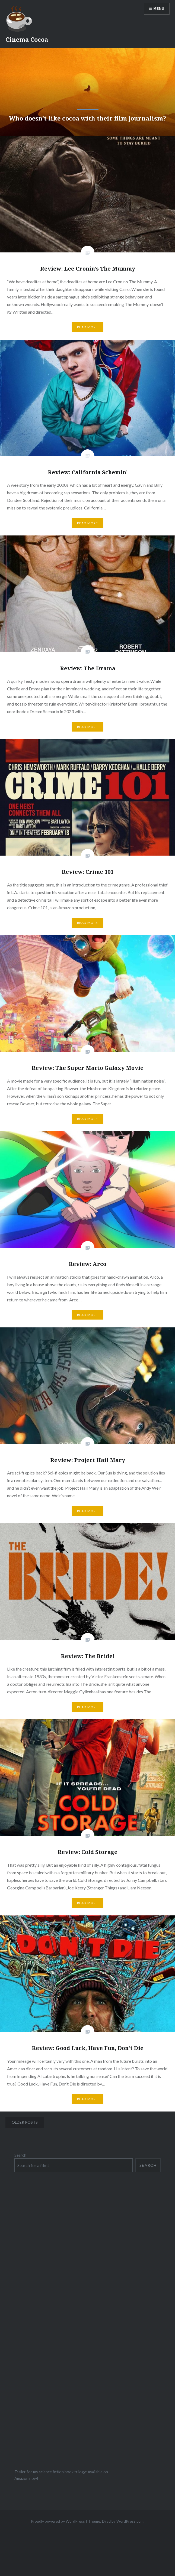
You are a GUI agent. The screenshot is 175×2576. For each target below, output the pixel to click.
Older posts (25, 2122)
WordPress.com (130, 2521)
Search (20, 2155)
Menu (159, 9)
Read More (87, 327)
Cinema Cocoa (26, 39)
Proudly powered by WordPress (58, 2521)
